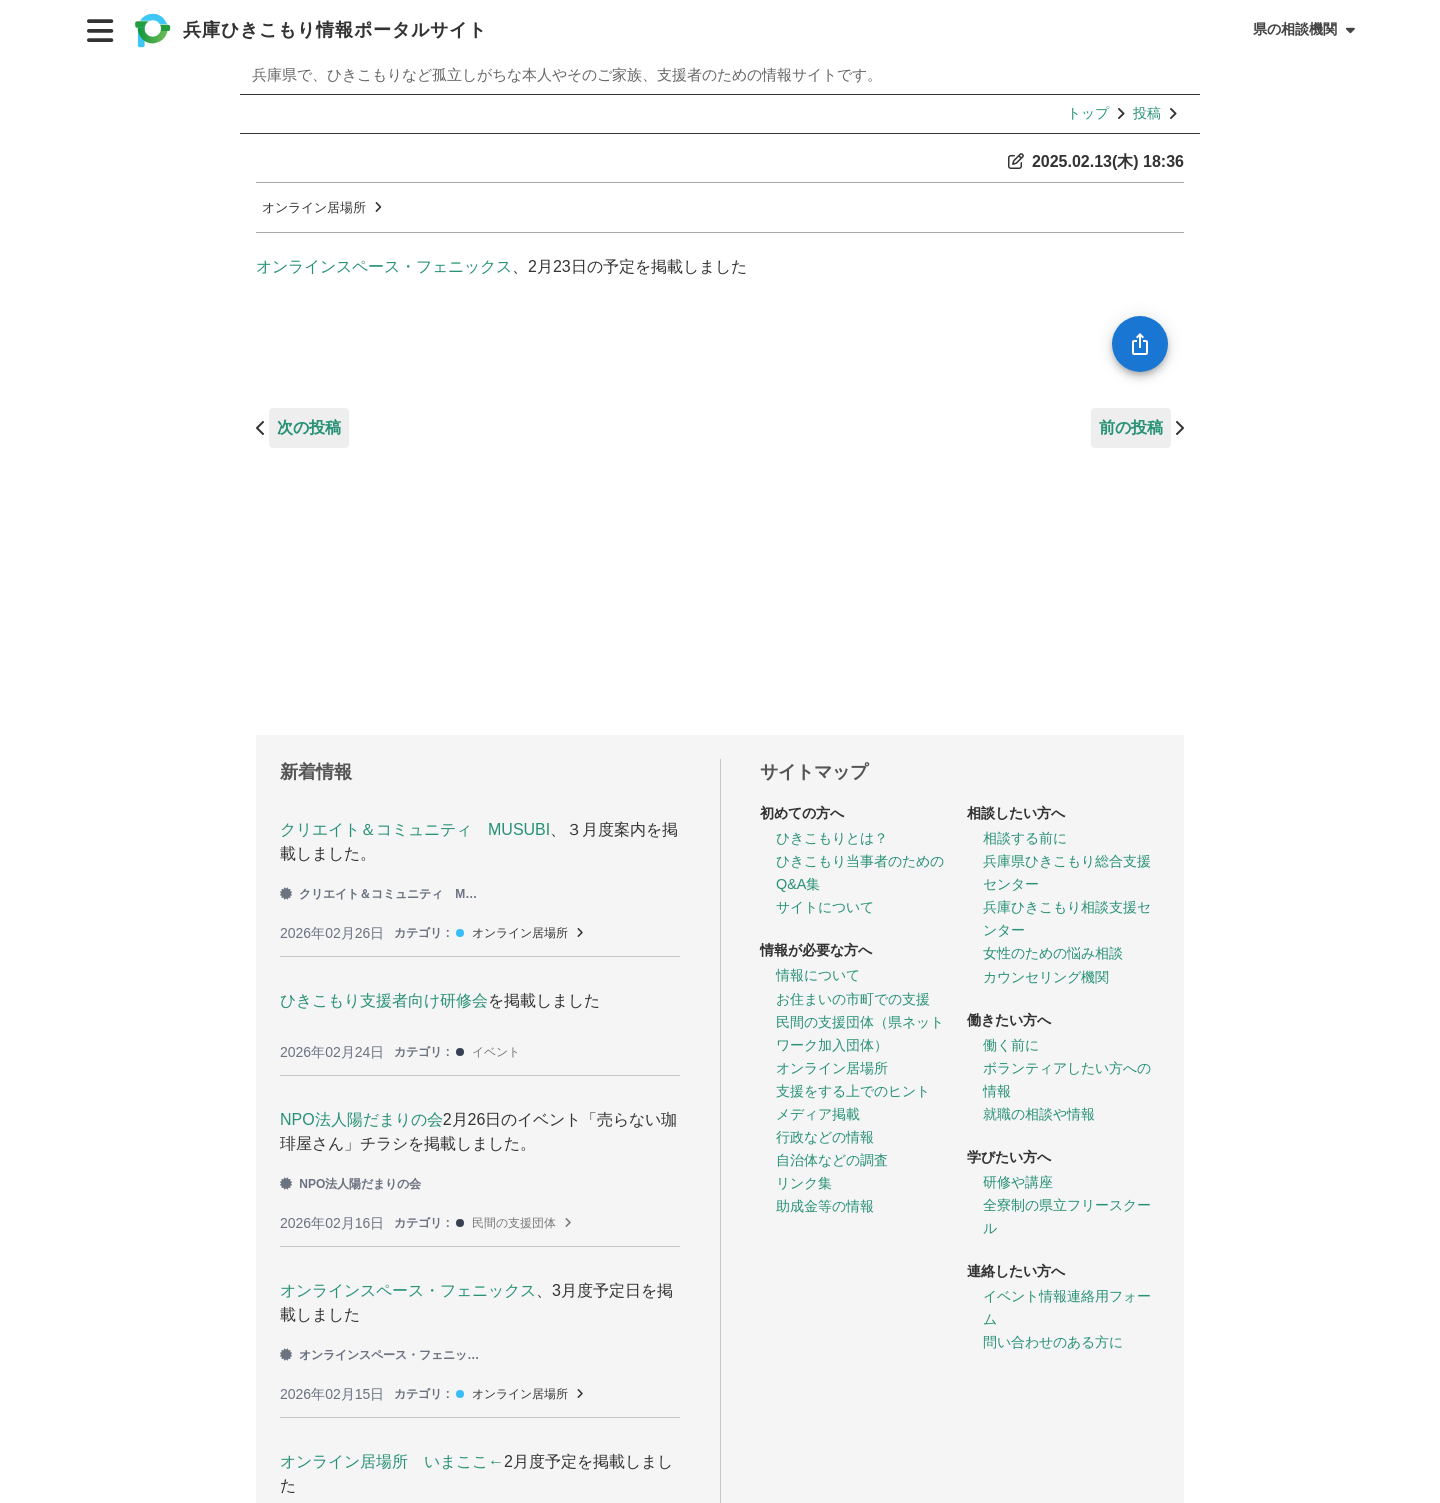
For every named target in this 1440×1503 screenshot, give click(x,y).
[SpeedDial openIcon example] (1140, 344)
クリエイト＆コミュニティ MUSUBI (415, 829)
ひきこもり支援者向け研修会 (384, 1000)
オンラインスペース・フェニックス (384, 266)
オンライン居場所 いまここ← (392, 1461)
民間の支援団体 (514, 1223)
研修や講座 (1018, 1182)
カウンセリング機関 (1046, 977)
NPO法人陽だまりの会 (361, 1119)
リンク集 (804, 1183)
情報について (818, 975)
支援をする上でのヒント (853, 1091)
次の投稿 (309, 427)
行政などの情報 (825, 1137)
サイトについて (825, 907)
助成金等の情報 (825, 1206)
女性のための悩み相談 (1053, 953)
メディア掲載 (818, 1114)
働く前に (1011, 1045)
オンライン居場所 (314, 207)
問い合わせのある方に (1053, 1342)
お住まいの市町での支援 (853, 999)
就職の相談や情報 (1039, 1114)
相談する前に (1025, 838)
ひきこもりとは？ (832, 838)
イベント (496, 1052)
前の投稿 (1131, 427)
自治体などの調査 (832, 1160)
